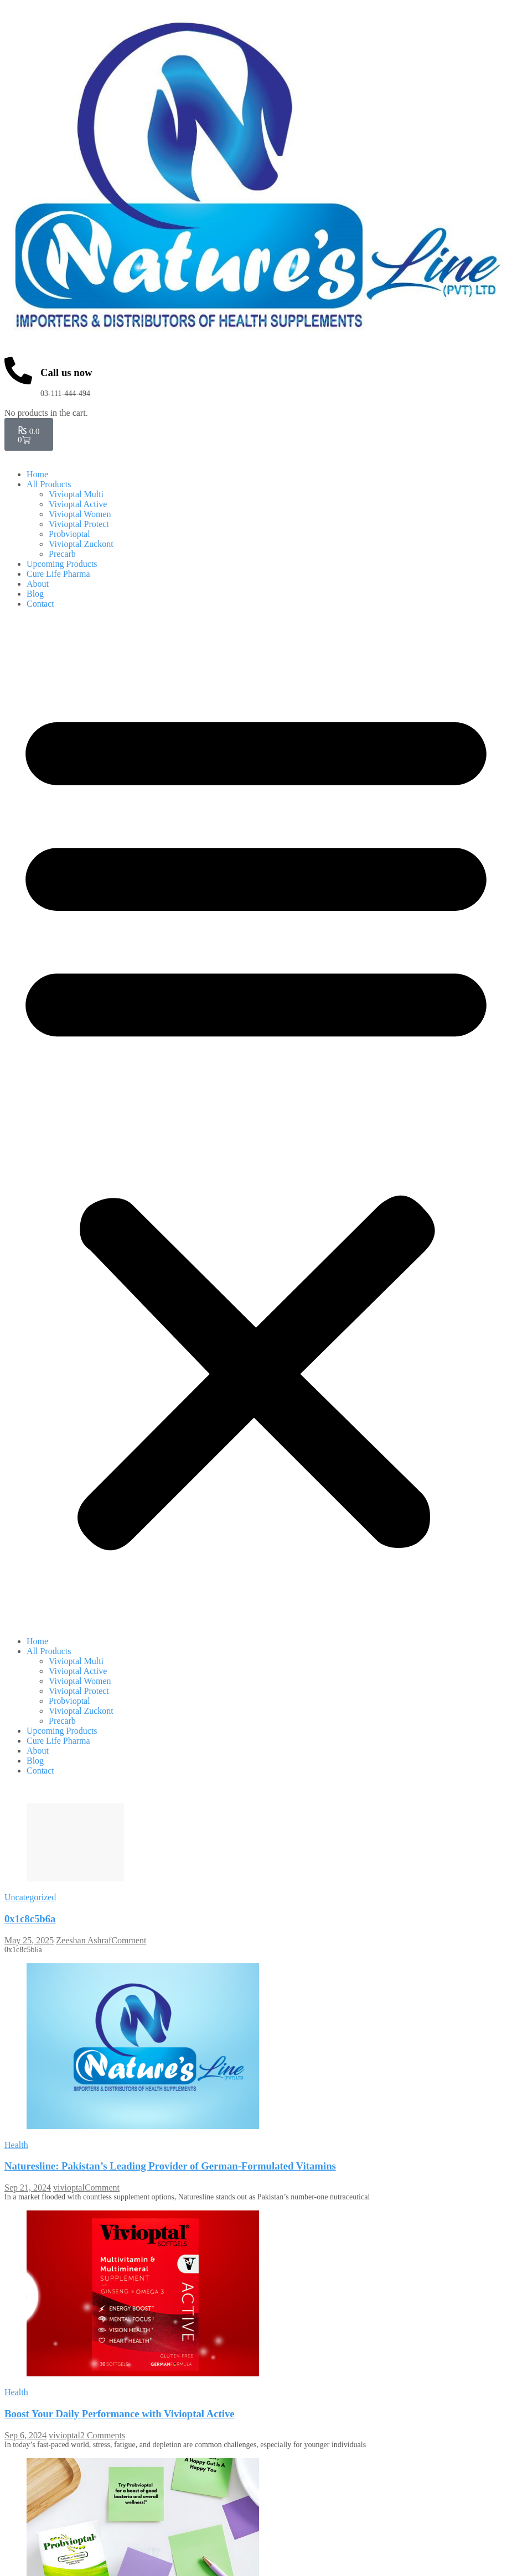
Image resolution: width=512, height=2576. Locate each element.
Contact (40, 603)
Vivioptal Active (78, 504)
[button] (256, 1123)
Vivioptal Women (80, 514)
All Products (49, 484)
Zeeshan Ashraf (83, 1940)
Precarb (62, 554)
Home (37, 474)
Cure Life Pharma (58, 573)
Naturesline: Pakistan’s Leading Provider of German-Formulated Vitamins (170, 2166)
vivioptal (69, 2187)
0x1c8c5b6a (29, 1919)
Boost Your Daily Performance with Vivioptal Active (119, 2416)
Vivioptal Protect (79, 524)
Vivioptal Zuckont (81, 544)
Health (16, 2145)
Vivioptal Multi (76, 494)
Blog (35, 593)
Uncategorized (30, 1897)
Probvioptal (69, 534)
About (38, 583)
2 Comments (102, 2437)
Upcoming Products (62, 564)
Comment (128, 1940)
